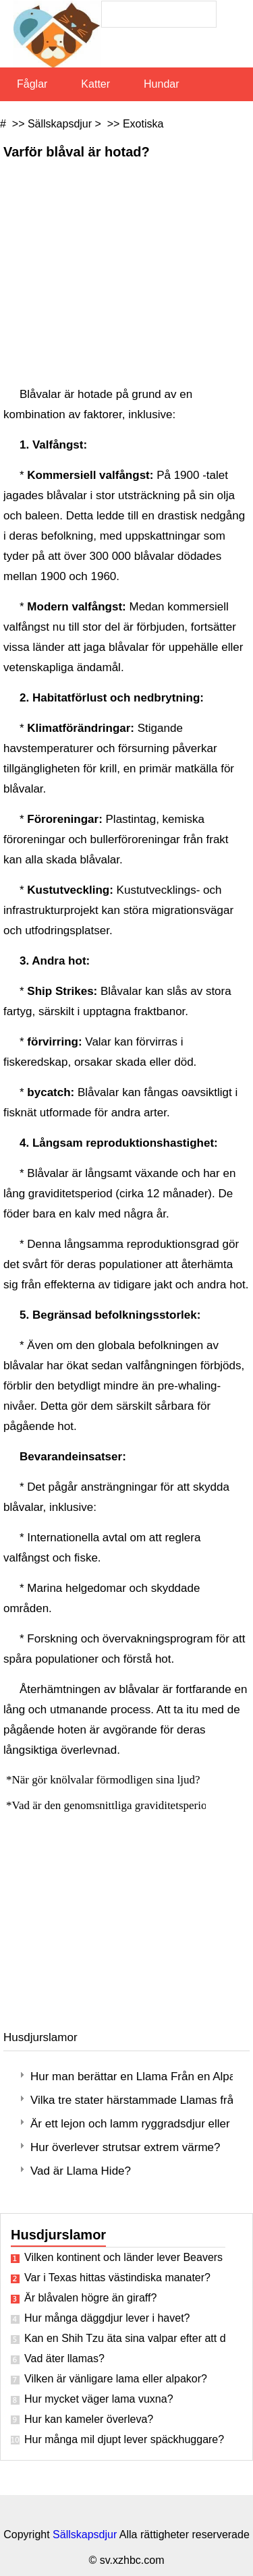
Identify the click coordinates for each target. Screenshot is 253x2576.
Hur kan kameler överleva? (88, 2419)
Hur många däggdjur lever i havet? (107, 2318)
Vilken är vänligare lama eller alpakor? (115, 2378)
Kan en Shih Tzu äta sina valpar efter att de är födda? (124, 2338)
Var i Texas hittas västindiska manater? (117, 2277)
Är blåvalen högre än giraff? (90, 2297)
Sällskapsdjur (60, 124)
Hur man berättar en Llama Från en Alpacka (131, 2076)
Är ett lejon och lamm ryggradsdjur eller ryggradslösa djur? (131, 2123)
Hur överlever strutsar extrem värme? (125, 2147)
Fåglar (32, 84)
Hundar (161, 84)
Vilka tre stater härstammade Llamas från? (131, 2100)
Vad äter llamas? (64, 2358)
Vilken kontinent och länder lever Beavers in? (124, 2257)
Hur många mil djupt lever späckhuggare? (124, 2439)
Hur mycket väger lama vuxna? (98, 2399)
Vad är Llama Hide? (80, 2171)
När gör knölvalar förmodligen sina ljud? (107, 1779)
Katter (95, 84)
